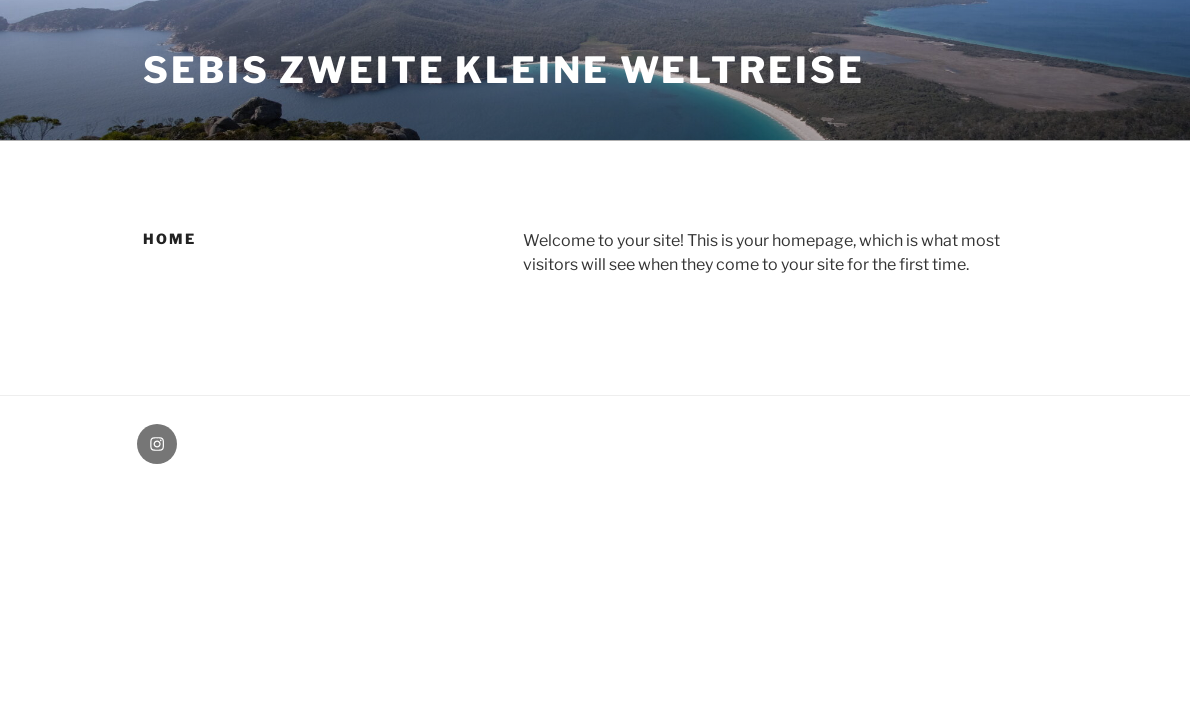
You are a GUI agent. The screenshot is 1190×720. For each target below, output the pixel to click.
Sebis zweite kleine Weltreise (504, 70)
